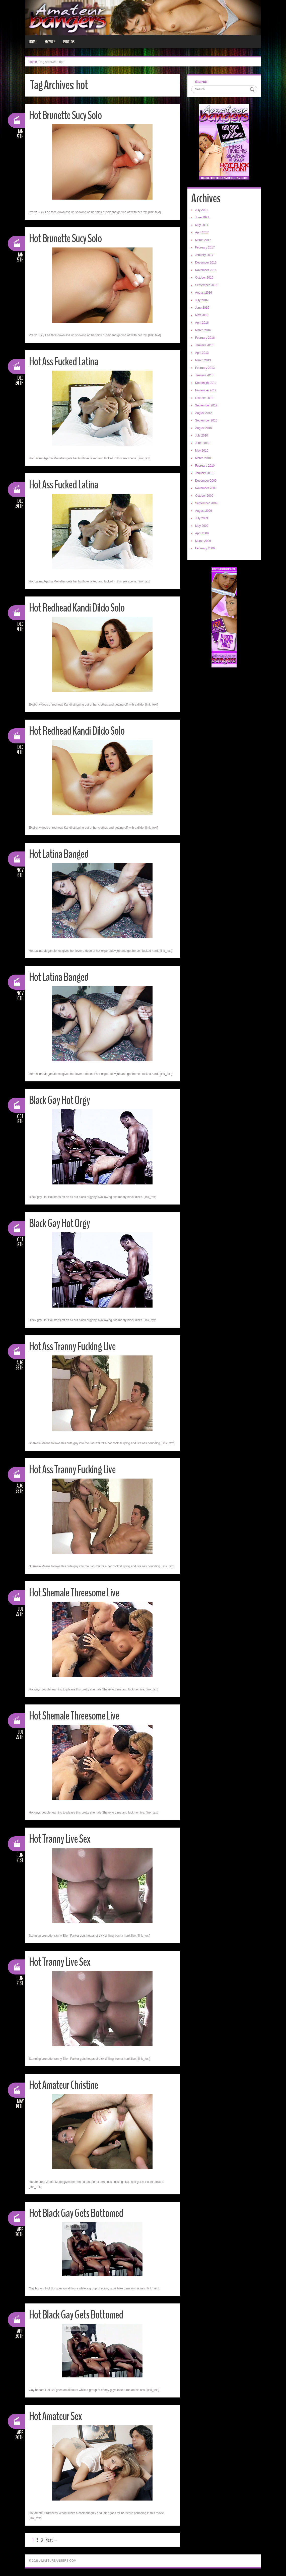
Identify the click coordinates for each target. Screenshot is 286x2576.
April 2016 (202, 322)
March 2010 (203, 458)
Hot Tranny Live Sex (59, 1839)
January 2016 (204, 345)
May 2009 (201, 526)
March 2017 (203, 240)
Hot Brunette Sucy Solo (65, 115)
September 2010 (206, 420)
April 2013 (202, 353)
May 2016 (201, 315)
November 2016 (206, 270)
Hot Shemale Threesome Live (74, 1592)
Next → (51, 2540)
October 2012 (204, 398)
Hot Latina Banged (59, 854)
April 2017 (202, 232)
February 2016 (205, 337)
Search (201, 81)
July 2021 (201, 210)
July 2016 (201, 300)
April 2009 (202, 533)
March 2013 (203, 360)
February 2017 (205, 247)
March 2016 (203, 330)
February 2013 (205, 368)
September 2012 (206, 405)
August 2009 (203, 510)
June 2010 (202, 443)
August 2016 (203, 292)
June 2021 (202, 217)
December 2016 (206, 262)
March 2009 (203, 541)
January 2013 (204, 375)
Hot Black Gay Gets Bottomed (76, 2213)
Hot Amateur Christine (63, 2085)
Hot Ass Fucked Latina (63, 361)
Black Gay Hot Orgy (59, 1100)
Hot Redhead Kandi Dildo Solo (77, 608)
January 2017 (204, 255)
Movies (50, 42)
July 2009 (201, 518)
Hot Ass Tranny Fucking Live (72, 1346)
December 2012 (206, 383)
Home (33, 42)
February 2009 (205, 548)
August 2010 (203, 428)
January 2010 (204, 473)
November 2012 (206, 390)
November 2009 (206, 488)
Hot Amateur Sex (55, 2416)
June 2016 (202, 307)
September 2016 (206, 285)
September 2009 (206, 503)
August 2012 (203, 413)
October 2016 (204, 277)
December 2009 (206, 480)
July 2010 (201, 435)
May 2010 (201, 450)
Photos (69, 42)
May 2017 (201, 225)
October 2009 (204, 495)
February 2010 (205, 465)
